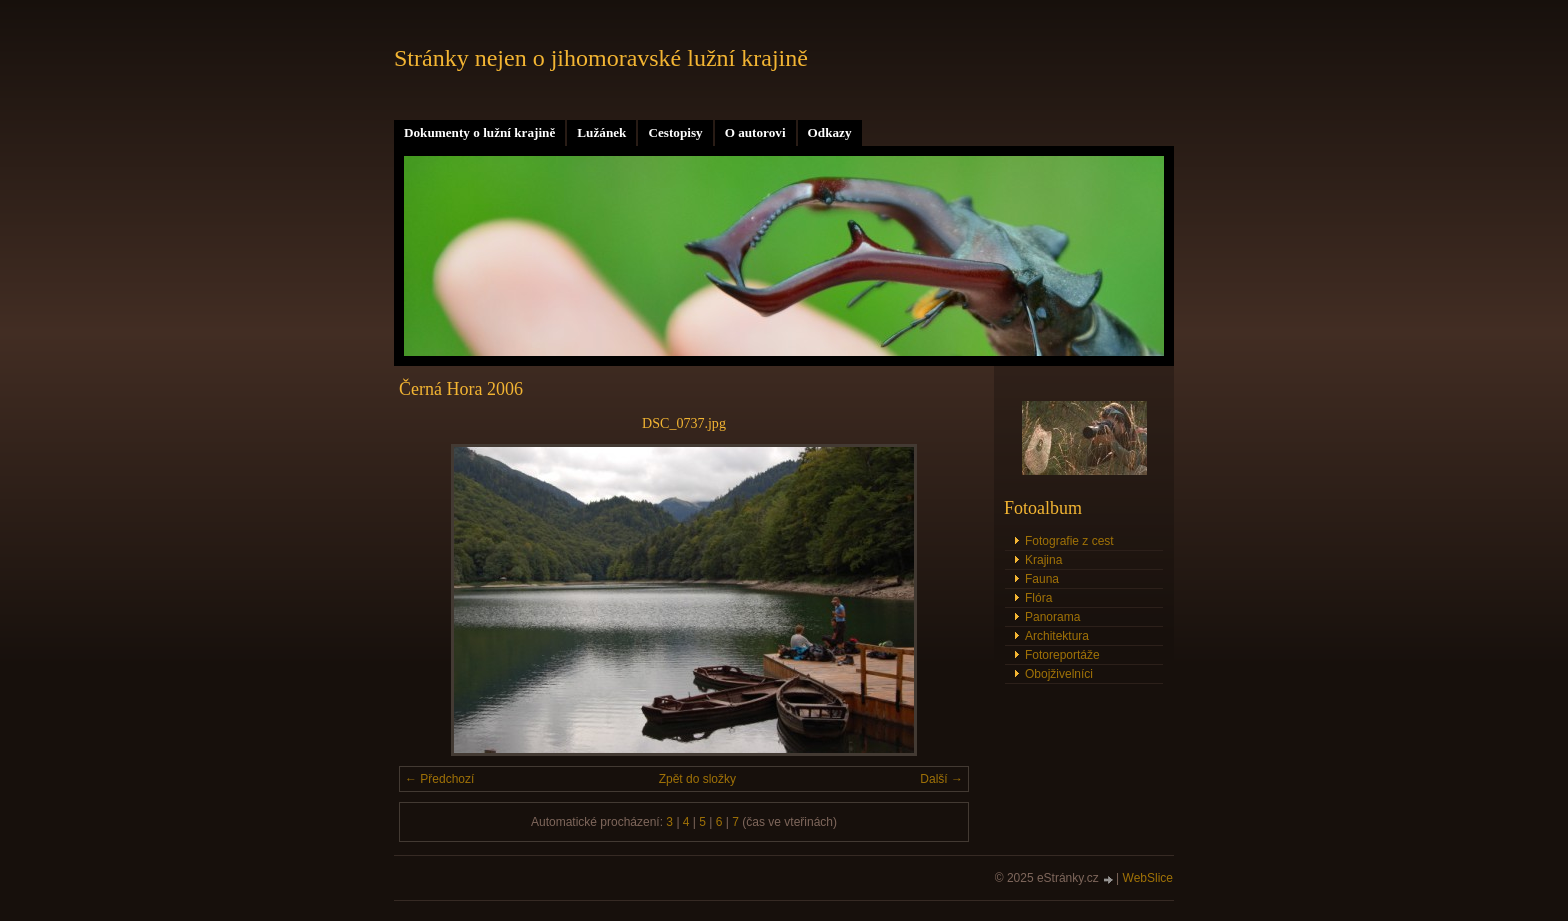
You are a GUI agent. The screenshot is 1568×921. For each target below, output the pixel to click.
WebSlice (1148, 878)
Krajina (1043, 560)
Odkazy (830, 132)
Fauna (1042, 579)
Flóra (1038, 598)
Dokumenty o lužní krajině (479, 132)
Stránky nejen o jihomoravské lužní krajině (601, 58)
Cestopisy (675, 132)
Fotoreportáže (1062, 655)
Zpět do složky (697, 779)
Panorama (1052, 617)
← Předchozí (439, 779)
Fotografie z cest (1069, 541)
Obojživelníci (1059, 674)
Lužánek (601, 132)
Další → (941, 779)
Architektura (1057, 636)
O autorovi (755, 132)
